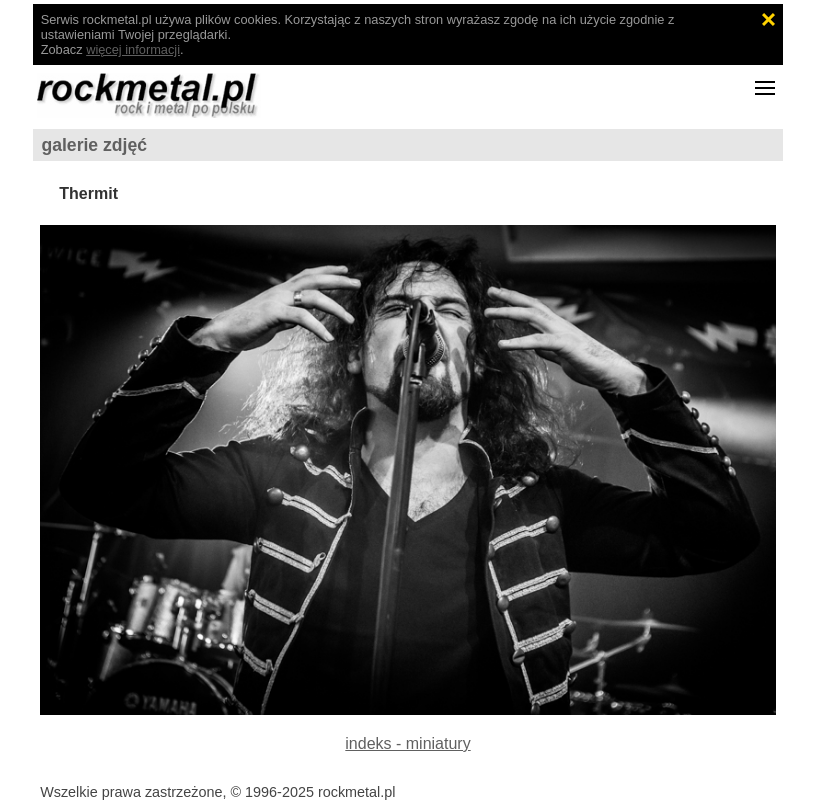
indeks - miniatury (407, 743)
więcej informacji (133, 49)
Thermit (88, 193)
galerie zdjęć (94, 145)
